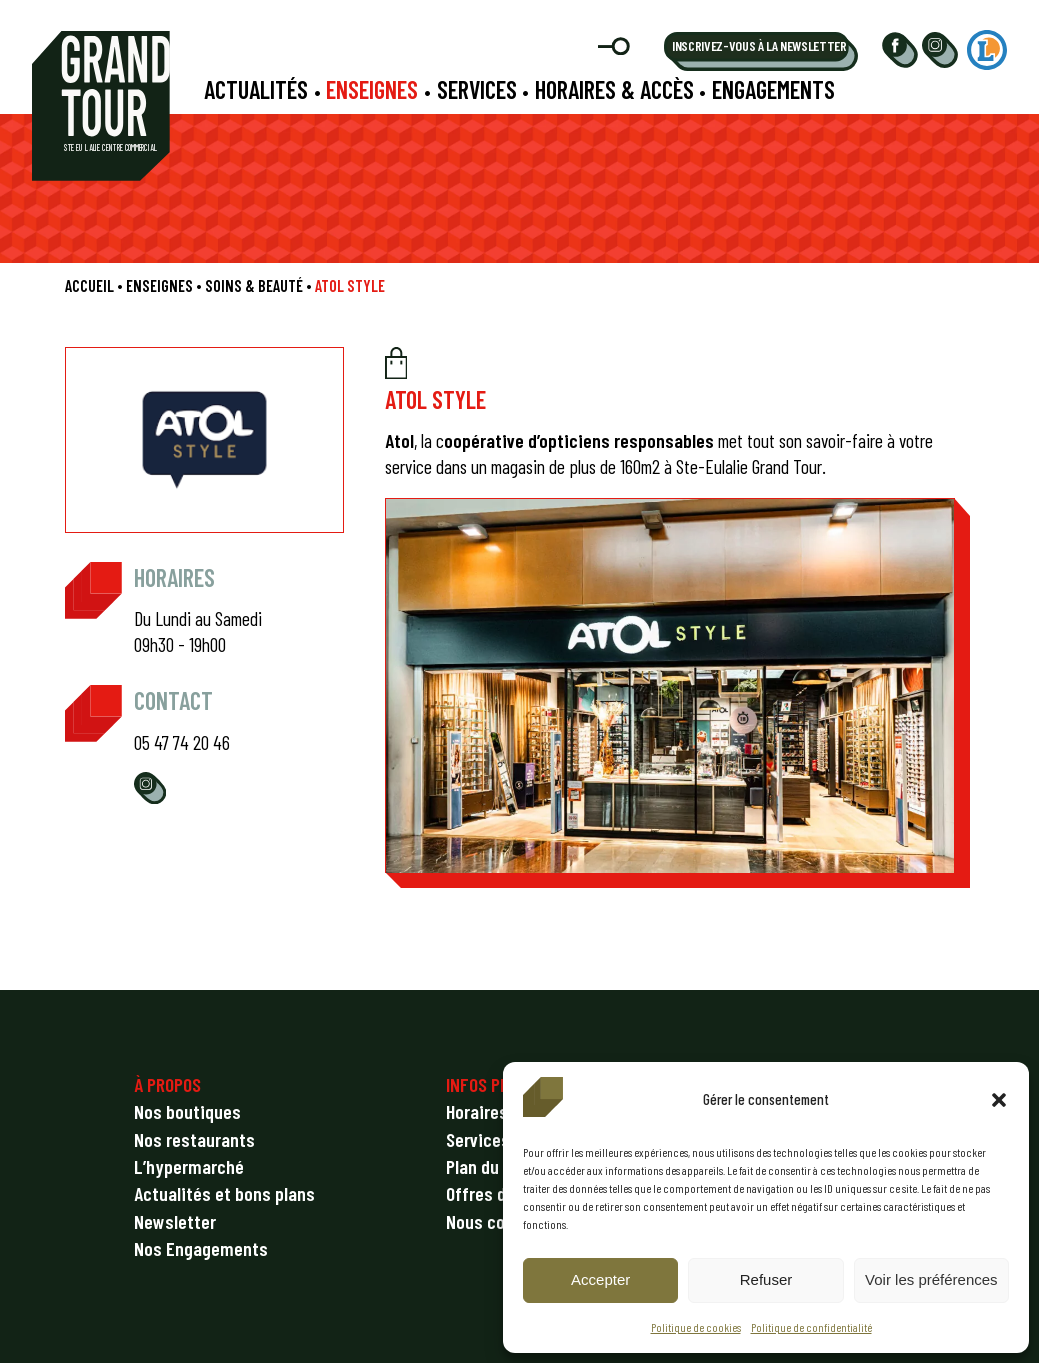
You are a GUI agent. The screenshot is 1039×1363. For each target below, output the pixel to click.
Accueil (89, 285)
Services (477, 89)
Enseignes (372, 89)
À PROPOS (167, 1084)
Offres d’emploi (502, 1193)
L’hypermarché (189, 1166)
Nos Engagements (201, 1248)
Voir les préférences (931, 1279)
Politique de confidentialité (811, 1327)
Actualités (256, 89)
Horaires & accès (614, 89)
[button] (999, 1100)
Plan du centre (499, 1166)
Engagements (773, 89)
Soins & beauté (254, 285)
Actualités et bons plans (224, 1193)
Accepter (600, 1279)
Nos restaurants (194, 1139)
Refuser (766, 1279)
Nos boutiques (187, 1111)
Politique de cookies (696, 1327)
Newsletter (175, 1221)
